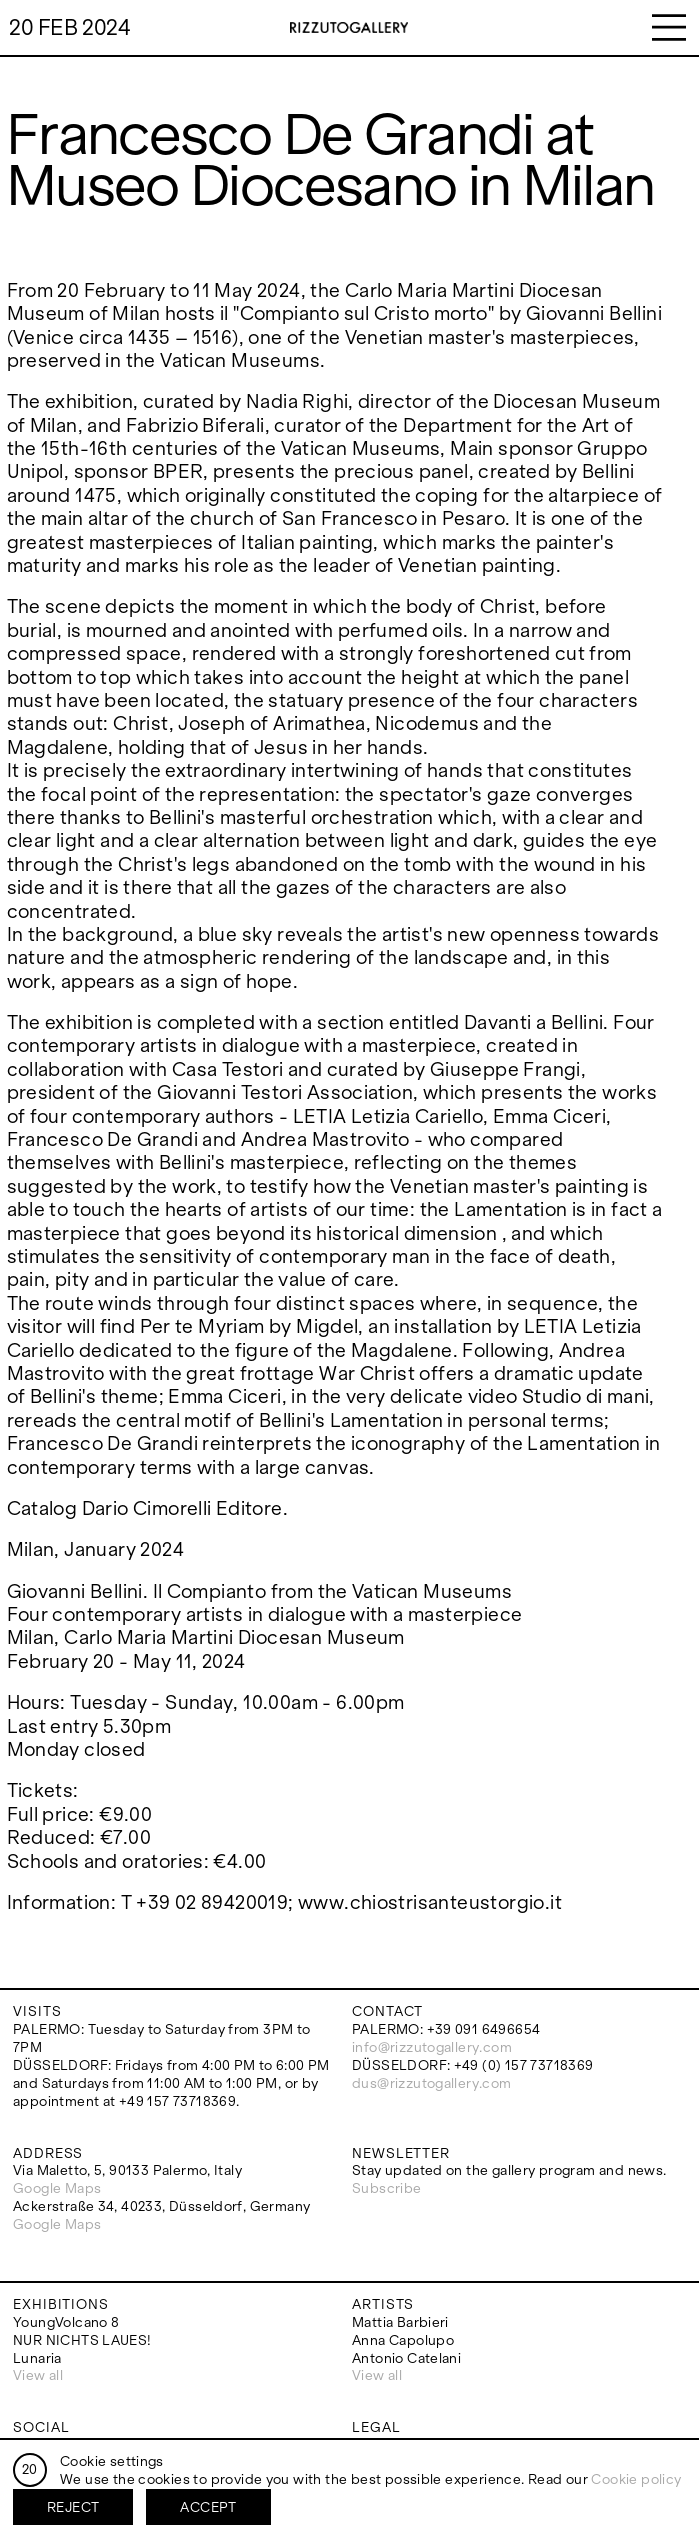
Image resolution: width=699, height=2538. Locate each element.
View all (38, 2375)
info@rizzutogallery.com (432, 2047)
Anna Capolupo (403, 2340)
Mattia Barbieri (400, 2322)
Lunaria (37, 2358)
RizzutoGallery (349, 27)
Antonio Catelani (406, 2358)
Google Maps (57, 2188)
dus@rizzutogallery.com (432, 2083)
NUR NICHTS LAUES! (82, 2340)
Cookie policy (636, 2479)
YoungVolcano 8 (66, 2322)
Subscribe (387, 2188)
